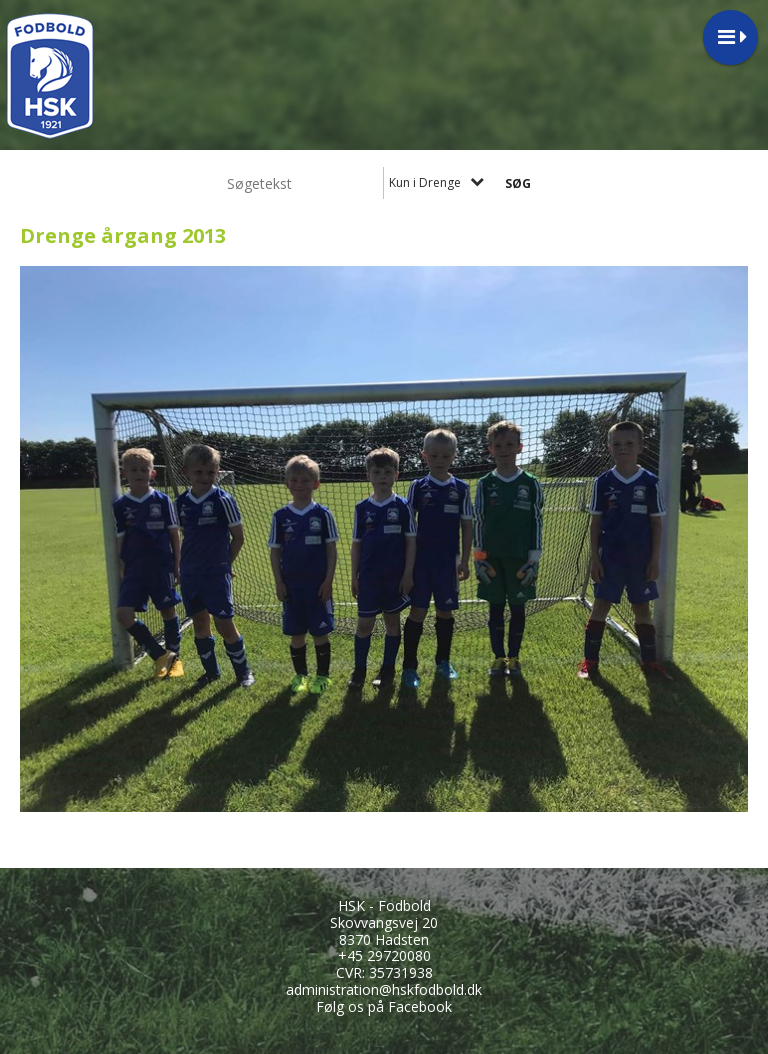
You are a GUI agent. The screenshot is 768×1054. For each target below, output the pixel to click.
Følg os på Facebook (384, 1006)
